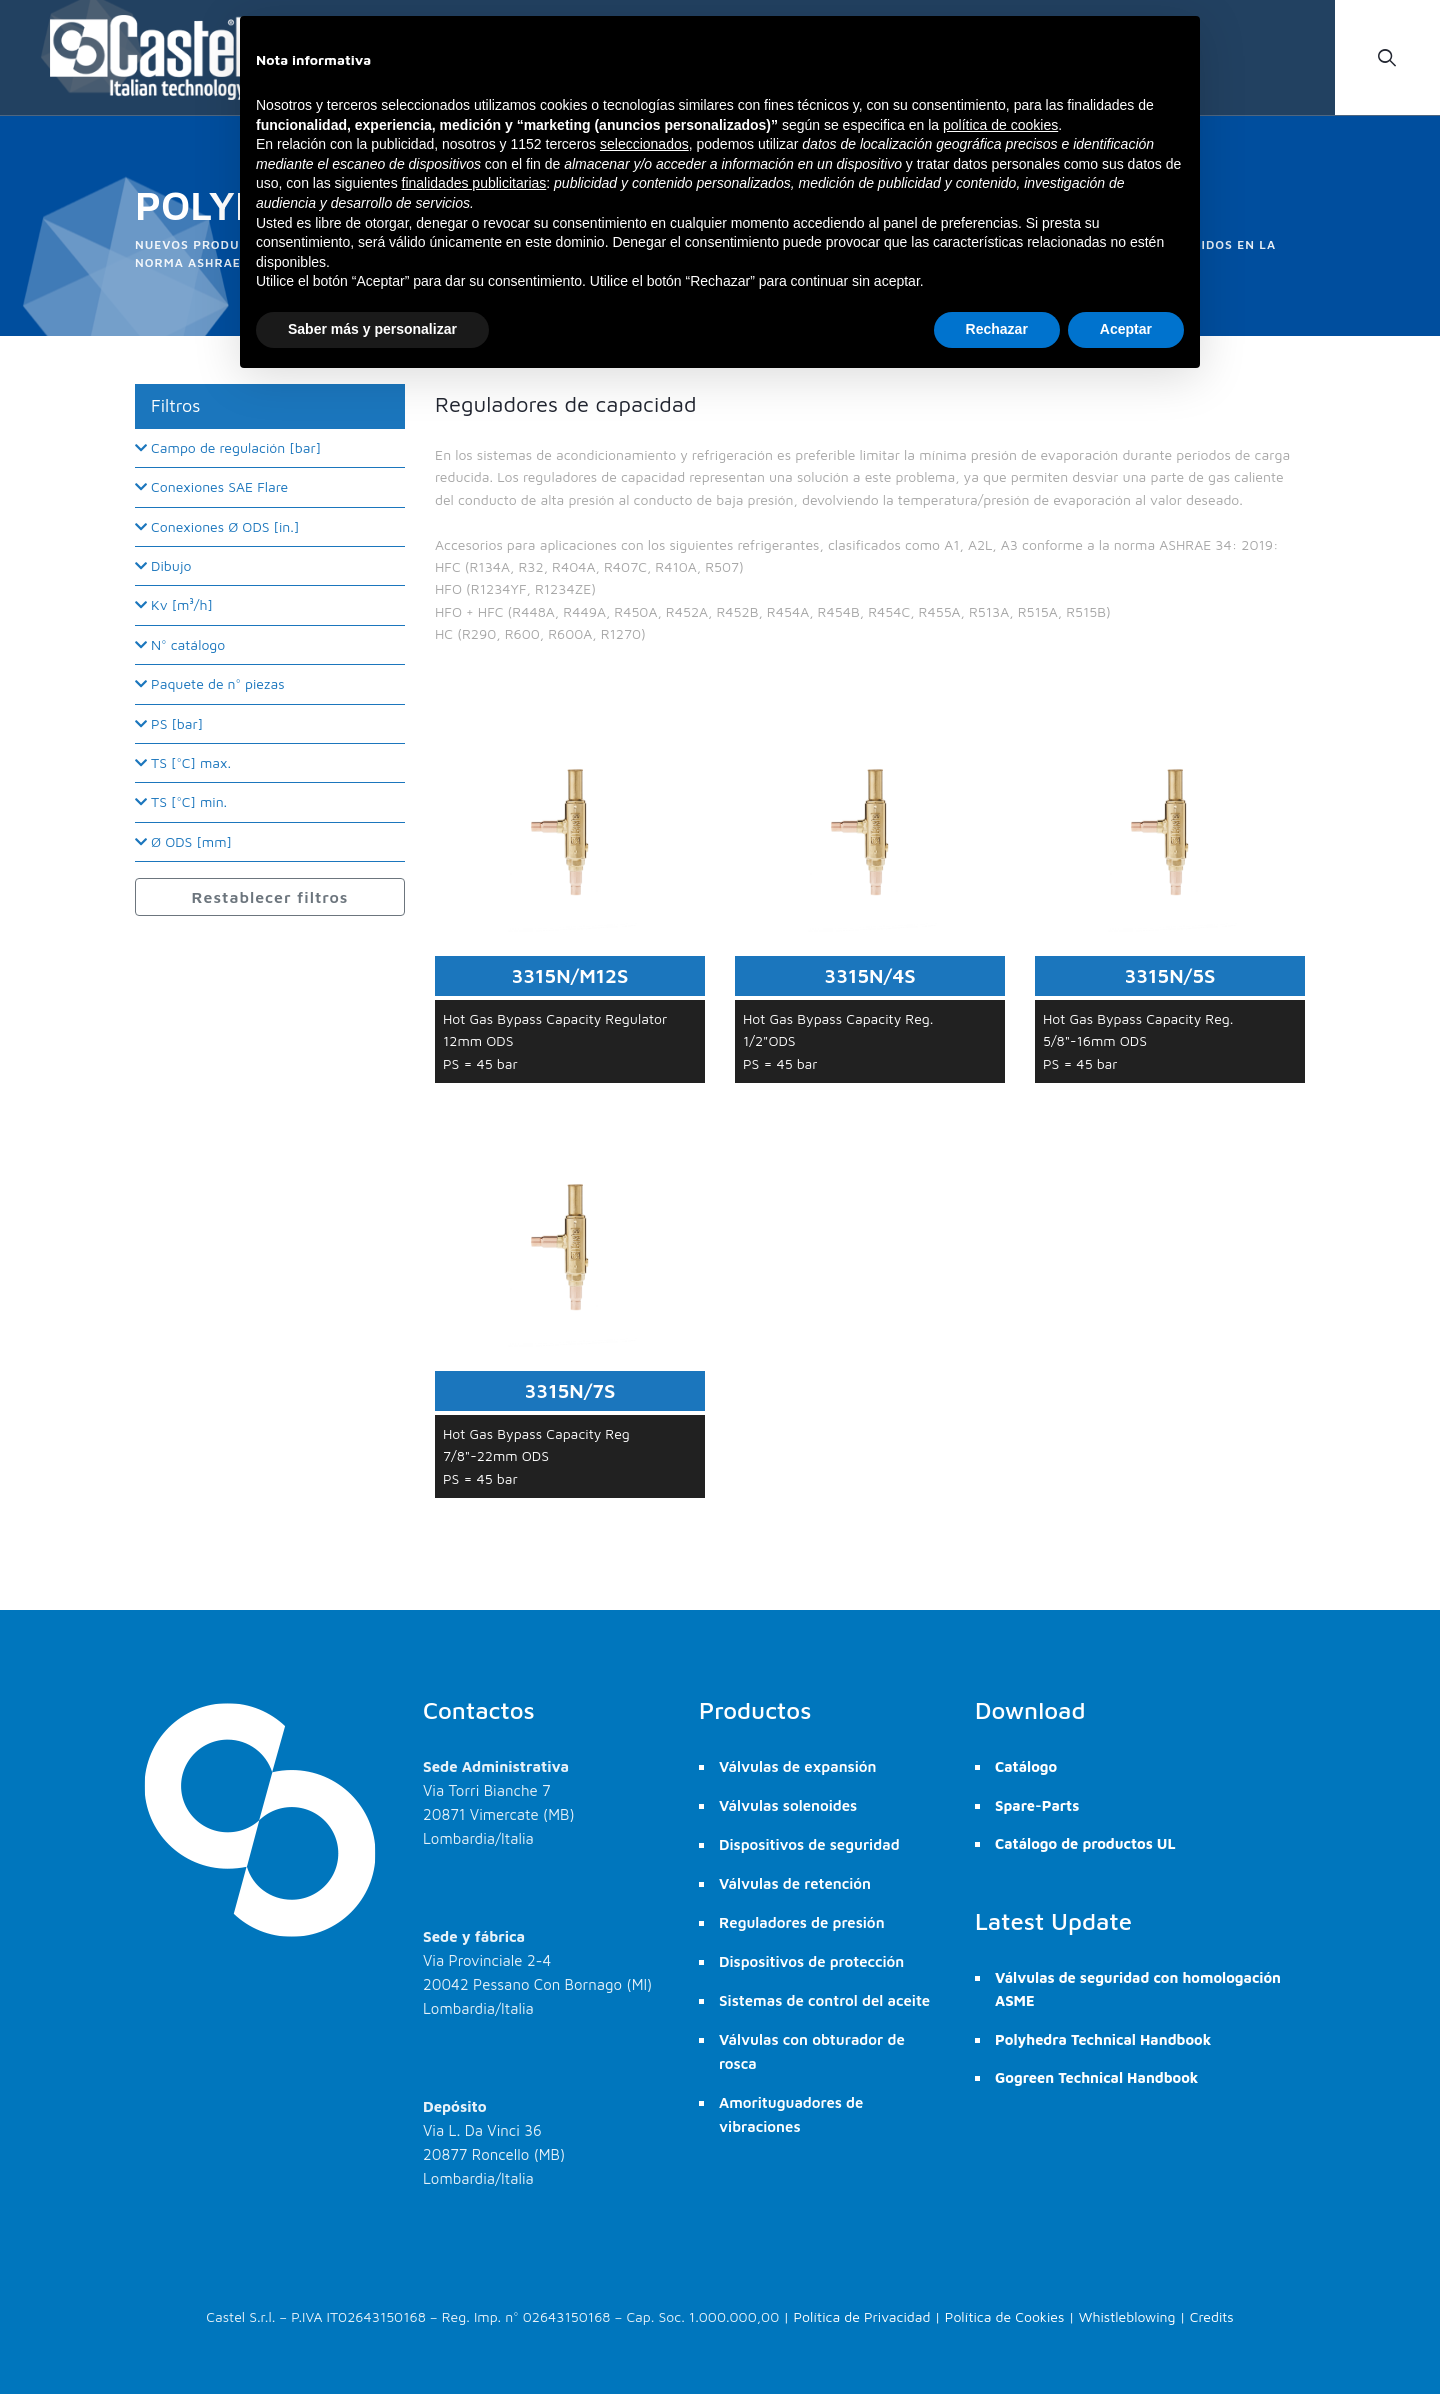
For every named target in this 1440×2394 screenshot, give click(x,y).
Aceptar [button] (1126, 329)
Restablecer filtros (270, 897)
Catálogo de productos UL (1085, 1843)
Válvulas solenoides (788, 1805)
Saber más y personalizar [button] (372, 329)
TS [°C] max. (183, 762)
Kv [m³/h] (174, 604)
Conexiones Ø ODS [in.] (217, 526)
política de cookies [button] (1000, 125)
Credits (1212, 2316)
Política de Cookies (1005, 2316)
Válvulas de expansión (798, 1766)
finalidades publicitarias (474, 183)
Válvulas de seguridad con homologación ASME (1138, 1989)
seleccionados (644, 144)
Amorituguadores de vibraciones (791, 2114)
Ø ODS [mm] (183, 841)
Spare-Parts (1037, 1805)
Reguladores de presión (802, 1922)
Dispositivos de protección (811, 1961)
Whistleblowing (1127, 2316)
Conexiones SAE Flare (211, 486)
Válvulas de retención (795, 1883)
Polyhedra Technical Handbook (1103, 2039)
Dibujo (163, 565)
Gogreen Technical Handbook (1096, 2077)
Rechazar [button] (997, 329)
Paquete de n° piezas (210, 683)
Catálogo (1026, 1766)
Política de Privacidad (862, 2316)
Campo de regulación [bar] (228, 447)
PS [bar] (169, 723)
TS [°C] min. (181, 801)
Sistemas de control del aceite (824, 2000)
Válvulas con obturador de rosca (812, 2051)
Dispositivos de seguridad (809, 1844)
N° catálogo (180, 644)
